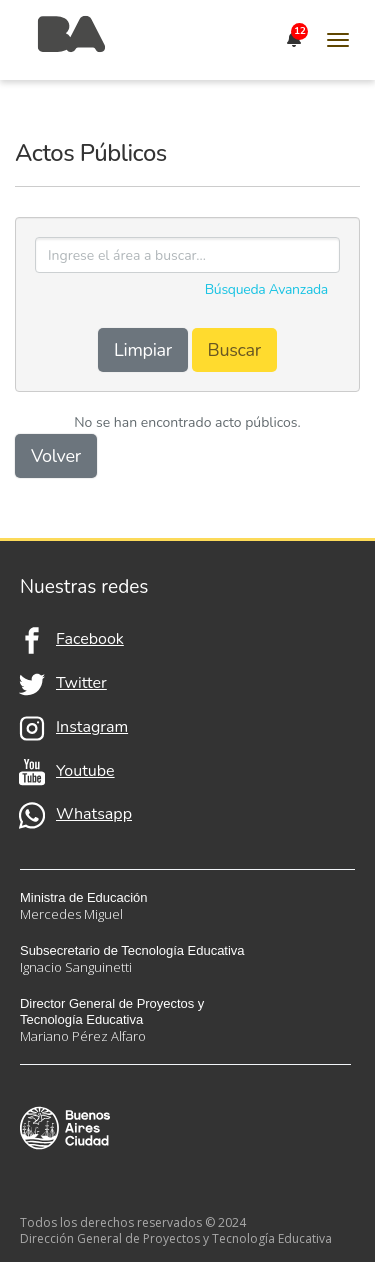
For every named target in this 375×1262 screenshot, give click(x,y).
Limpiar (143, 350)
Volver (56, 456)
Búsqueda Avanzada (266, 289)
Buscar (234, 350)
